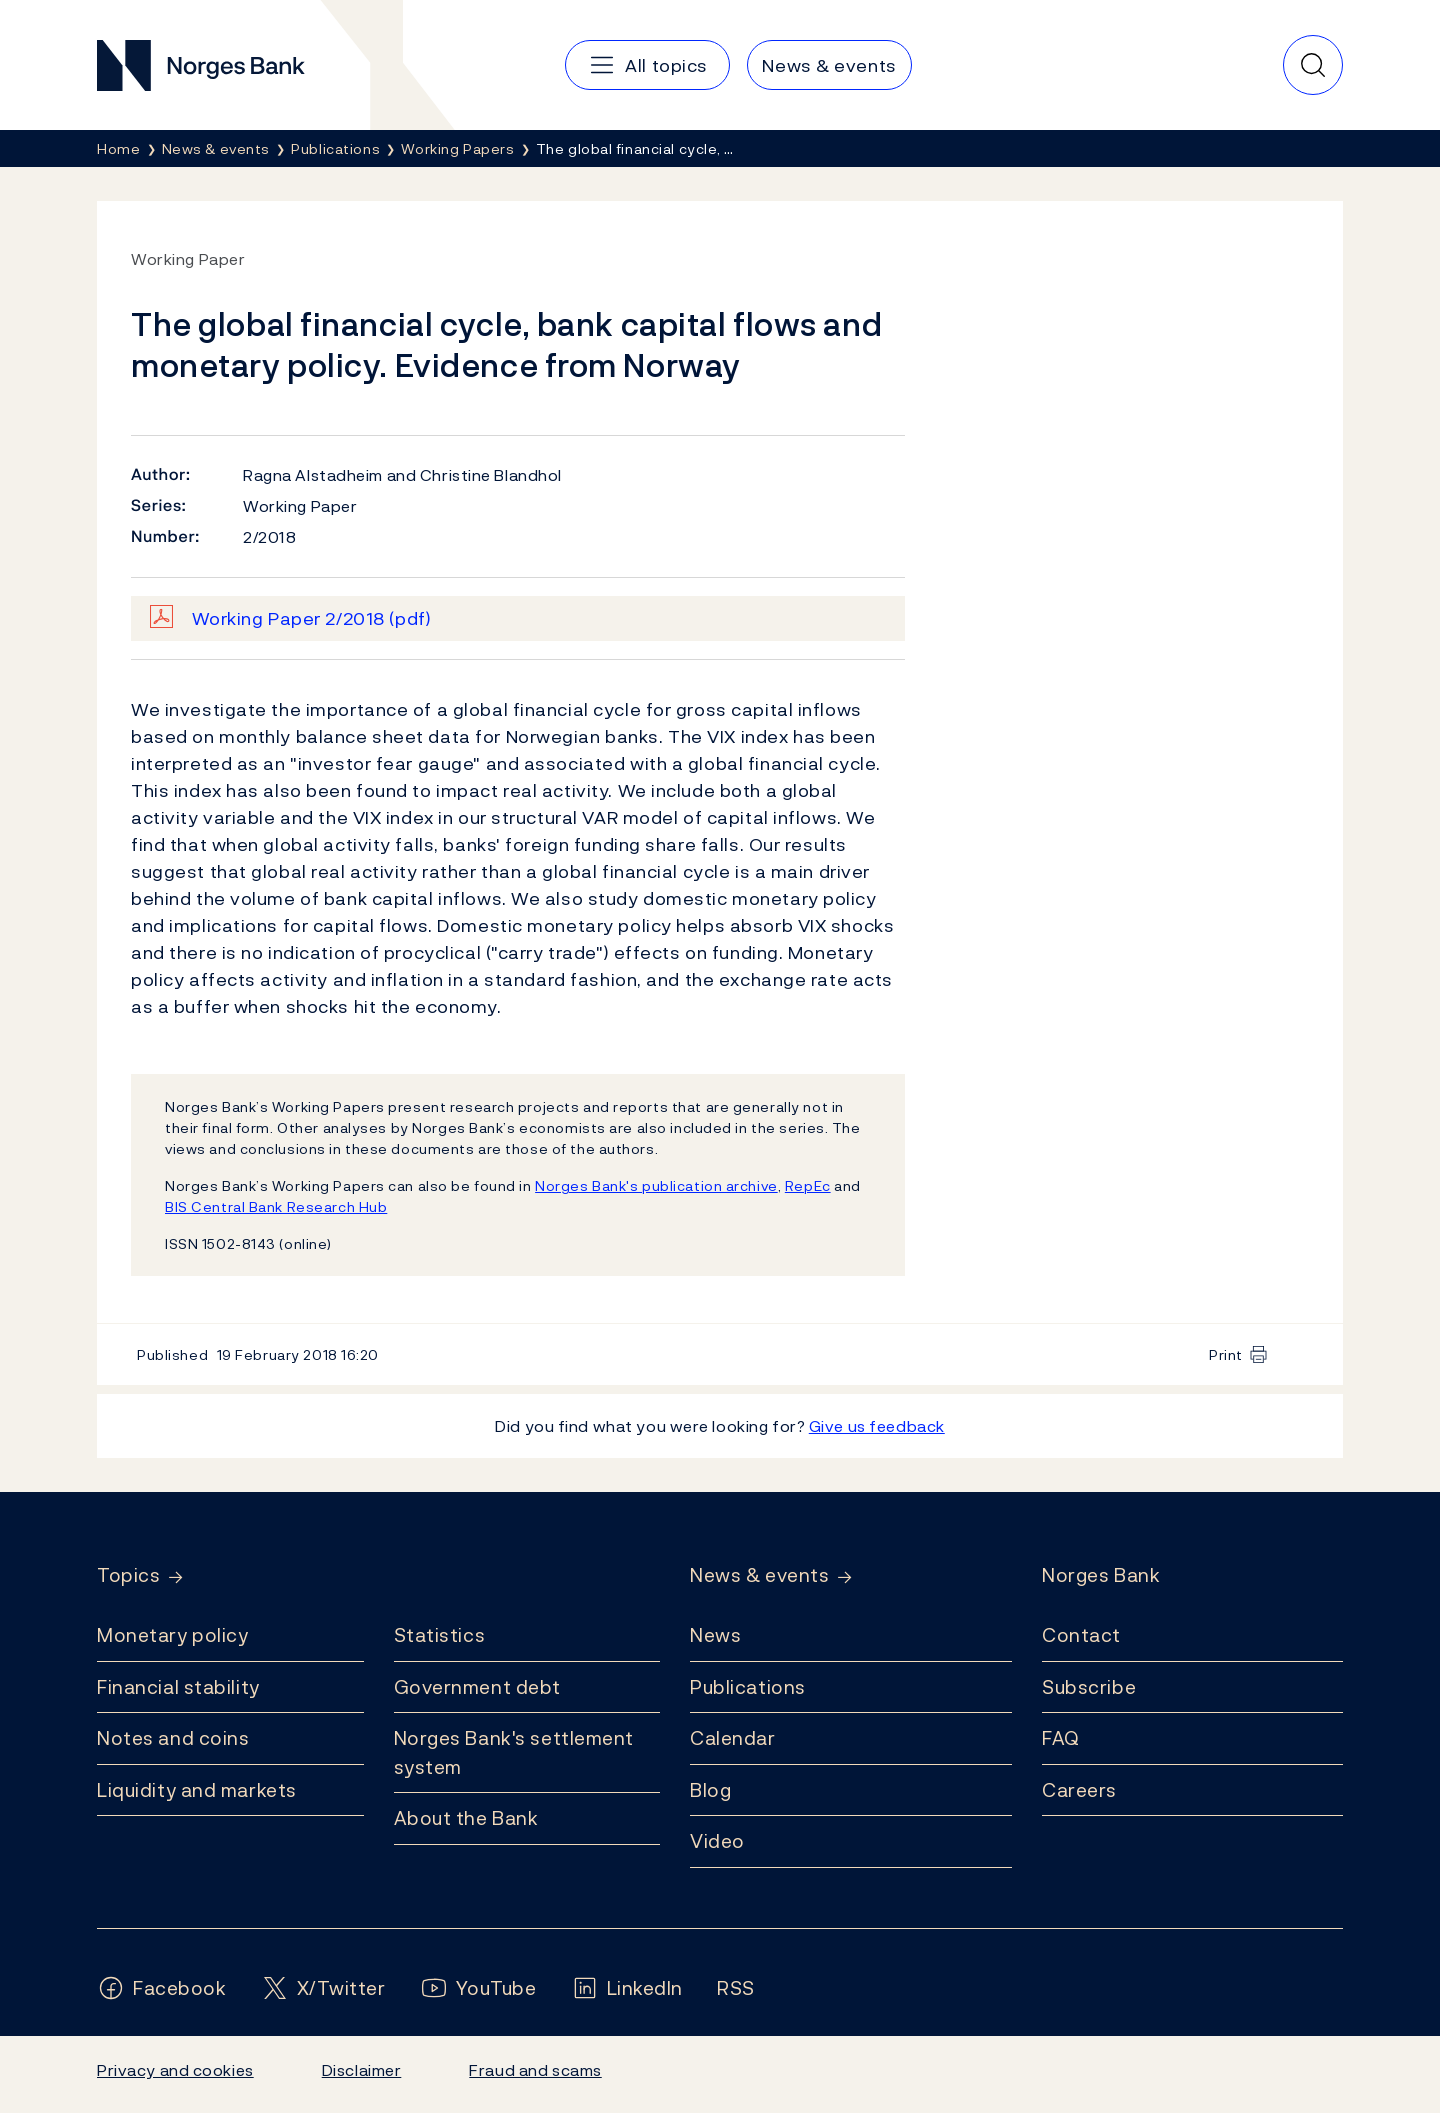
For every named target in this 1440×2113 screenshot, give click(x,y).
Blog (710, 1790)
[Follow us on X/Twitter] (323, 1988)
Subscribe (1089, 1687)
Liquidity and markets (197, 1790)
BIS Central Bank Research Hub (276, 1206)
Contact (1081, 1635)
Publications (748, 1687)
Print (1226, 1354)
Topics (128, 1575)
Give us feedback (877, 1426)
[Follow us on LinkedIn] (627, 1988)
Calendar (733, 1738)
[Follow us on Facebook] (162, 1988)
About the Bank (466, 1818)
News (715, 1635)
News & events (759, 1575)
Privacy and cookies (175, 2070)
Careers (1079, 1790)
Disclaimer (362, 2070)
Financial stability (178, 1687)
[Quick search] (1313, 65)
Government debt (477, 1687)
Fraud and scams (535, 2070)
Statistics (440, 1635)
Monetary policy (172, 1635)
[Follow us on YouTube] (478, 1988)
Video (717, 1841)
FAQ (1061, 1738)
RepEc (808, 1185)
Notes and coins (173, 1738)
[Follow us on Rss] (736, 1988)
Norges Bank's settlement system (514, 1752)
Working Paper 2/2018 (312, 618)
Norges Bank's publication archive (656, 1185)
